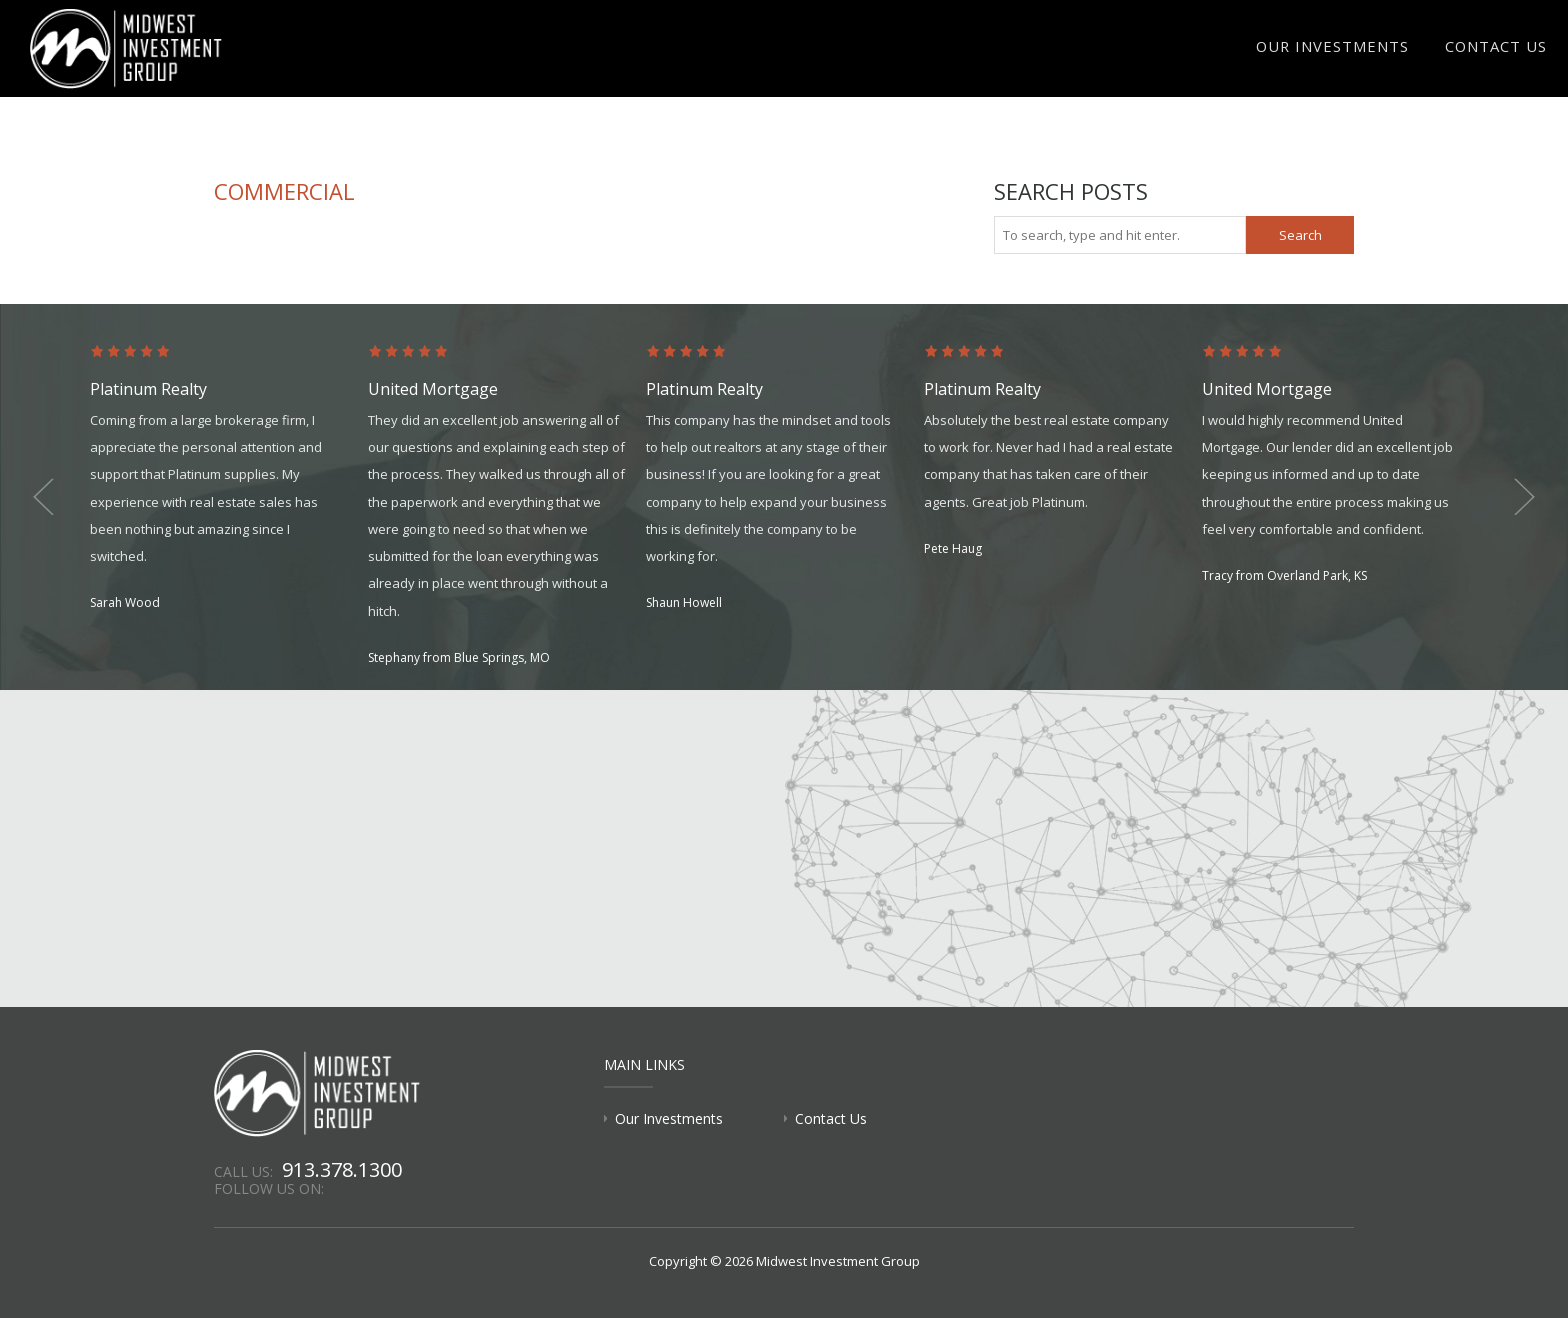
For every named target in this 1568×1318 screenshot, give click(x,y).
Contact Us (1498, 55)
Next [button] (1518, 497)
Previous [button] (50, 497)
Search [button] (1300, 235)
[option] (229, 479)
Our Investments (1343, 55)
